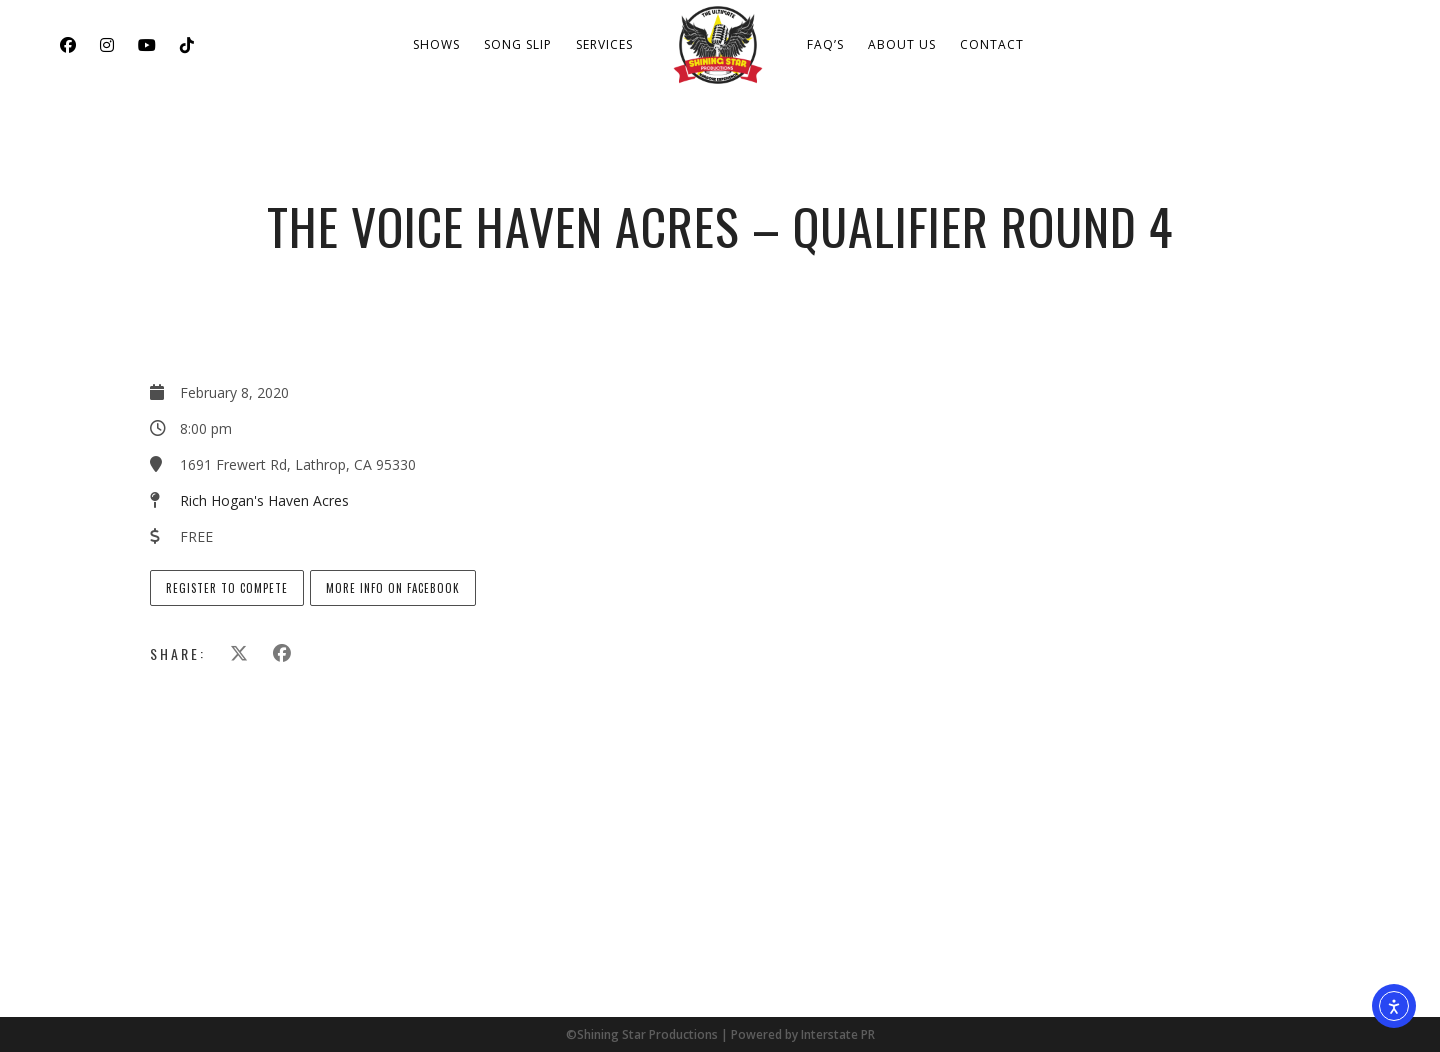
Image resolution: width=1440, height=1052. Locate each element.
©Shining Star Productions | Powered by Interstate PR (720, 1034)
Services (604, 44)
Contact (992, 44)
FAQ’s (825, 44)
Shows (436, 44)
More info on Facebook (393, 588)
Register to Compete (227, 588)
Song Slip (518, 44)
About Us (902, 44)
